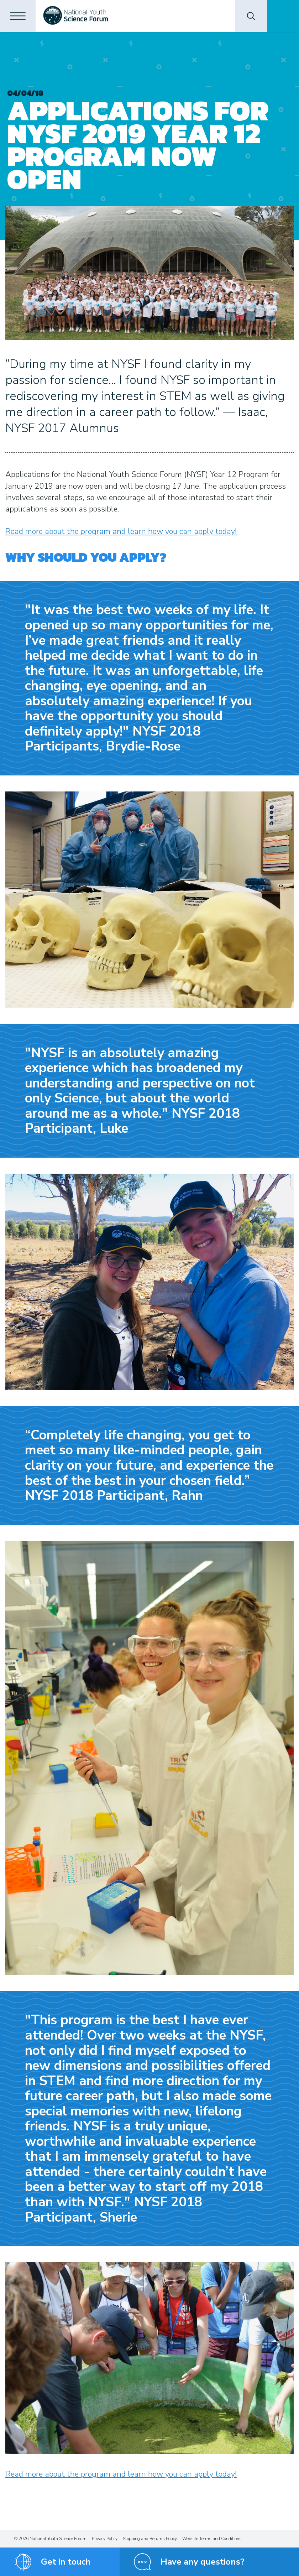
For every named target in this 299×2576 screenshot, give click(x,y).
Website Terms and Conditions (212, 2538)
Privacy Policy (104, 2538)
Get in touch (66, 2561)
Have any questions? (203, 2561)
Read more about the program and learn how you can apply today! (121, 531)
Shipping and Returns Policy (150, 2538)
